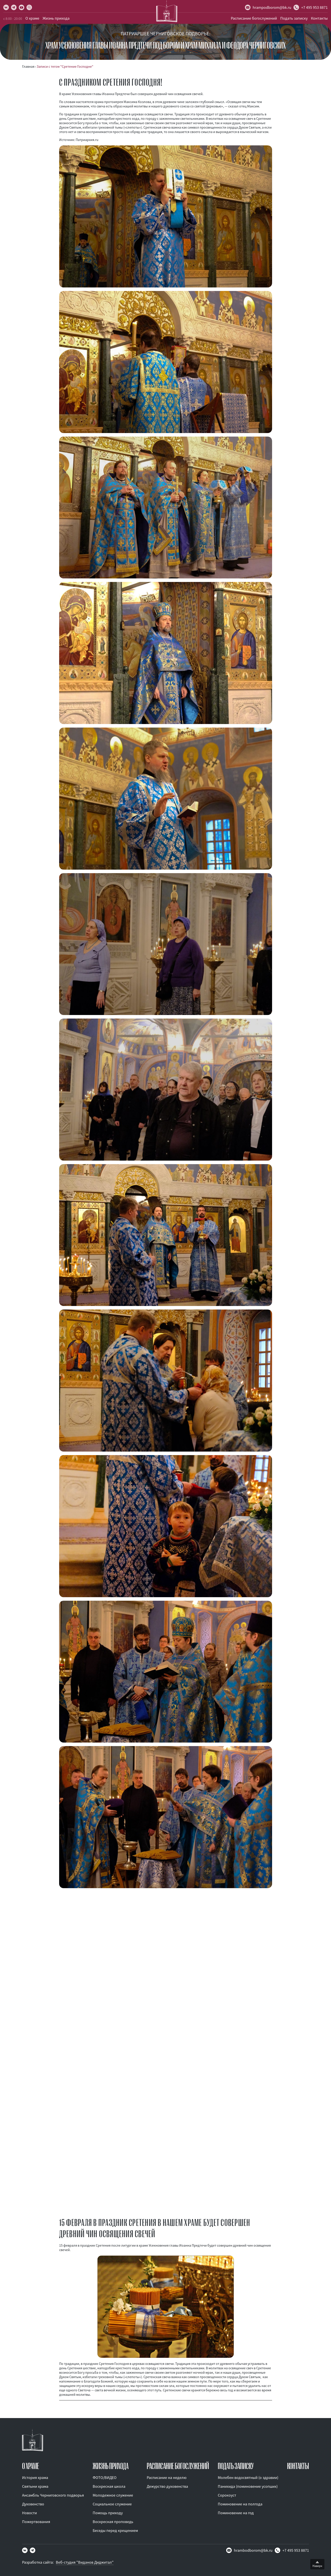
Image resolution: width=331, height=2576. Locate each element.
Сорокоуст (227, 2495)
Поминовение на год (236, 2512)
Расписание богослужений (254, 18)
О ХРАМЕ (30, 2466)
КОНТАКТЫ (298, 2466)
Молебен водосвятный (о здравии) (248, 2477)
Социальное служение (112, 2504)
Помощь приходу (108, 2512)
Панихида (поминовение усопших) (248, 2486)
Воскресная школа (109, 2486)
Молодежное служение (113, 2495)
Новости (29, 2512)
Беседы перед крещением (115, 2530)
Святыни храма (35, 2486)
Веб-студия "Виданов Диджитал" (85, 2562)
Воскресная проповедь (113, 2521)
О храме (32, 18)
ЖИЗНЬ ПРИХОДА (110, 2466)
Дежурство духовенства (167, 2486)
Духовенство (33, 2504)
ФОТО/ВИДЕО (105, 2477)
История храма (35, 2477)
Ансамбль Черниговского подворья (53, 2495)
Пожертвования (36, 2521)
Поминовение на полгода (240, 2504)
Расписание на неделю (166, 2477)
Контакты (319, 18)
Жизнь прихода (56, 18)
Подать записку (294, 18)
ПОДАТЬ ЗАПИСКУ (236, 2466)
